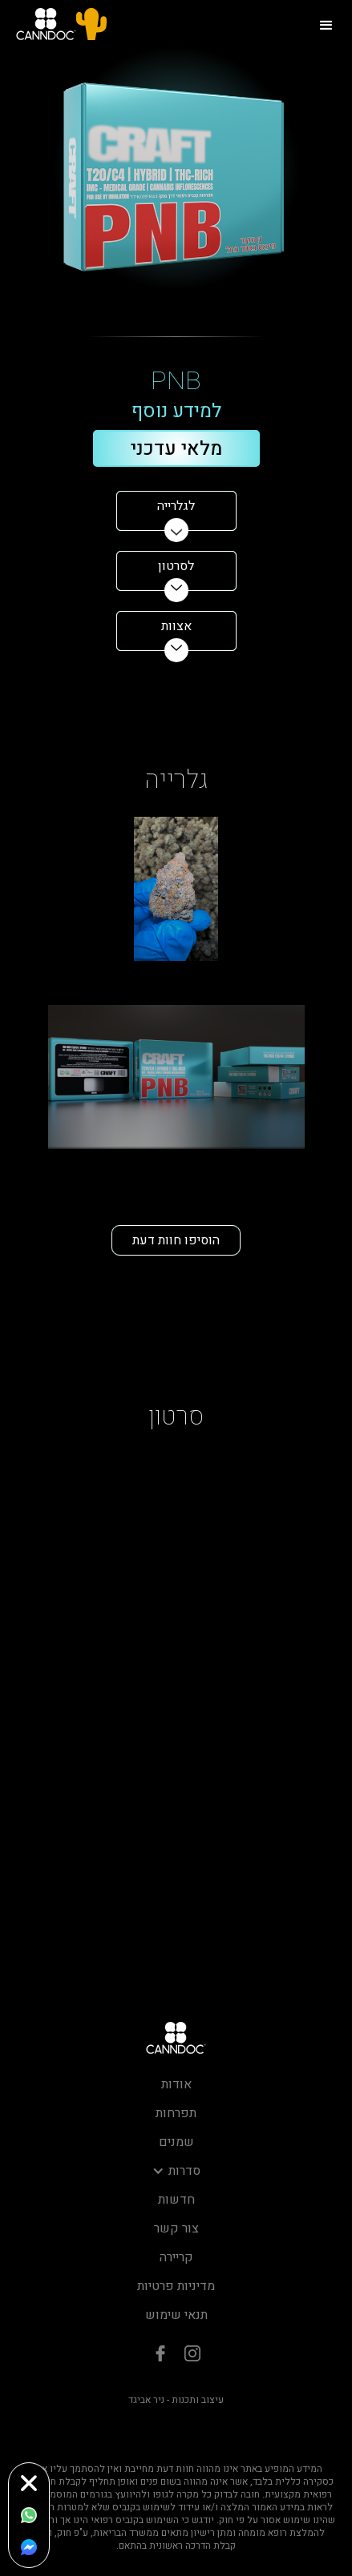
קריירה (176, 2257)
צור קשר (176, 2228)
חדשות (176, 2199)
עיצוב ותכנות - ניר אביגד (176, 2400)
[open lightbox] (176, 889)
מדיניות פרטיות (176, 2286)
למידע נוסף (176, 412)
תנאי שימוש (176, 2315)
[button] (326, 24)
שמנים (176, 2142)
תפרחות (176, 2113)
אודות (176, 2084)
